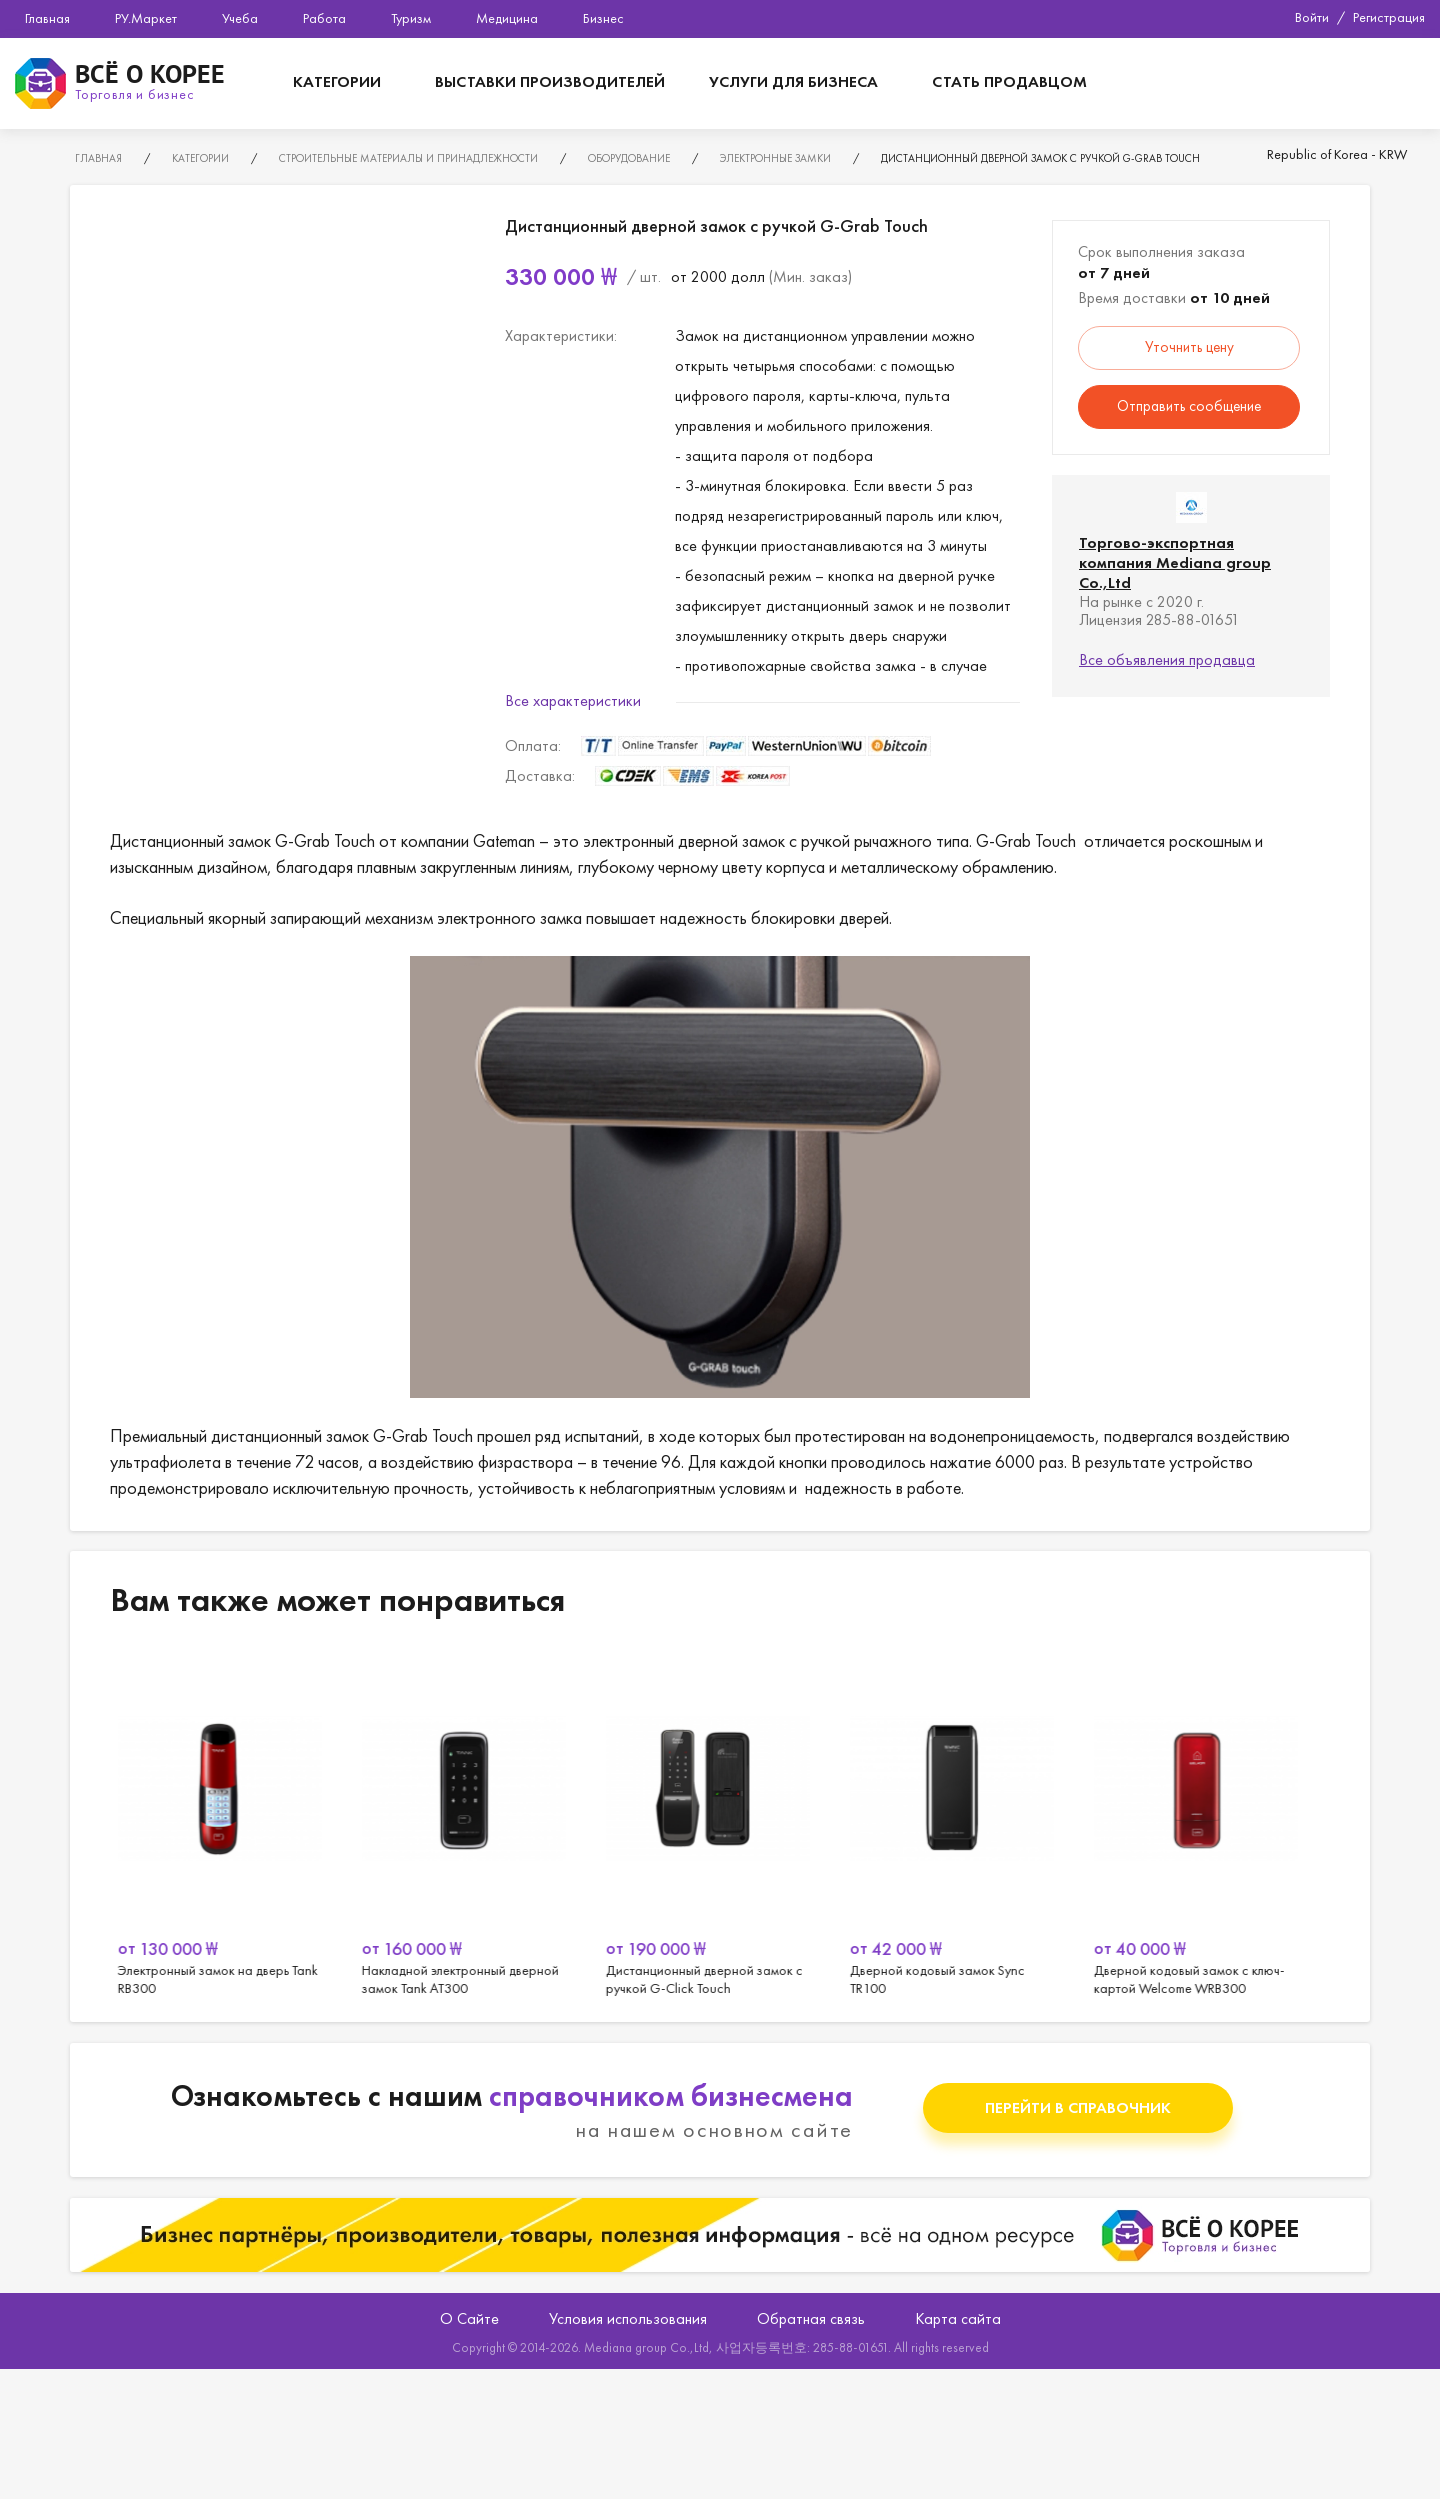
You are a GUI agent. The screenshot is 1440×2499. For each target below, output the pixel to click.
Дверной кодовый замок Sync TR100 (964, 1824)
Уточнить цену (1189, 347)
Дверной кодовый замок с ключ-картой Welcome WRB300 (1208, 1824)
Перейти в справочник (1078, 2107)
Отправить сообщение (1189, 406)
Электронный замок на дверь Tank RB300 (232, 1824)
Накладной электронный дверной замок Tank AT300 (476, 1824)
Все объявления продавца (1167, 659)
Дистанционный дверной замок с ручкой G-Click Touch (720, 1824)
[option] (232, 1824)
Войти (1312, 17)
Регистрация (1389, 17)
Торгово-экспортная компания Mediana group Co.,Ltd (1175, 562)
